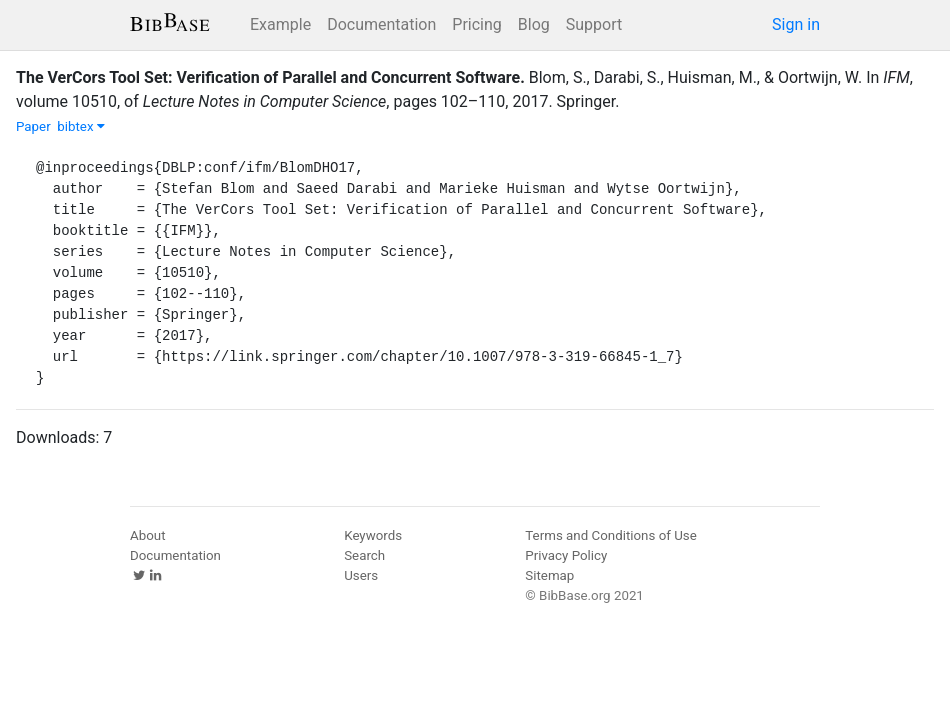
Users (361, 575)
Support (594, 24)
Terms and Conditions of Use (610, 535)
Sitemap (549, 575)
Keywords (373, 535)
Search (364, 555)
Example (280, 24)
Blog (534, 24)
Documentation (381, 24)
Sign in (796, 24)
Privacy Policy (566, 555)
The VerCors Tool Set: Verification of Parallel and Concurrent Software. (270, 77)
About (148, 535)
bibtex (81, 126)
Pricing (477, 24)
